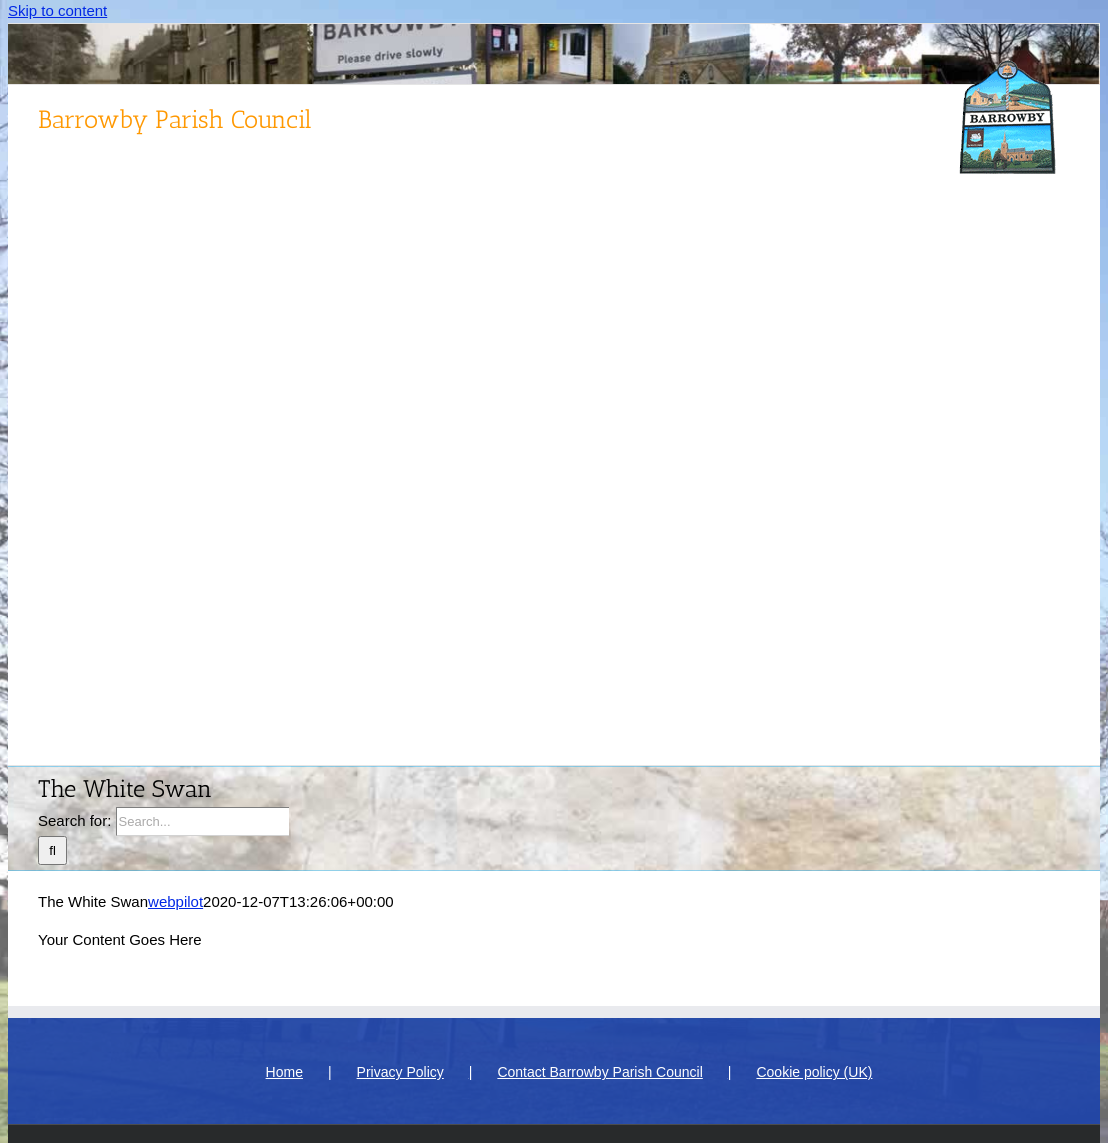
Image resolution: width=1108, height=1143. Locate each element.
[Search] (52, 850)
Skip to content (57, 10)
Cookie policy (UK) (814, 1072)
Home (284, 1072)
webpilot (175, 901)
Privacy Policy (400, 1072)
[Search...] (202, 821)
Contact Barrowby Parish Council (599, 1072)
